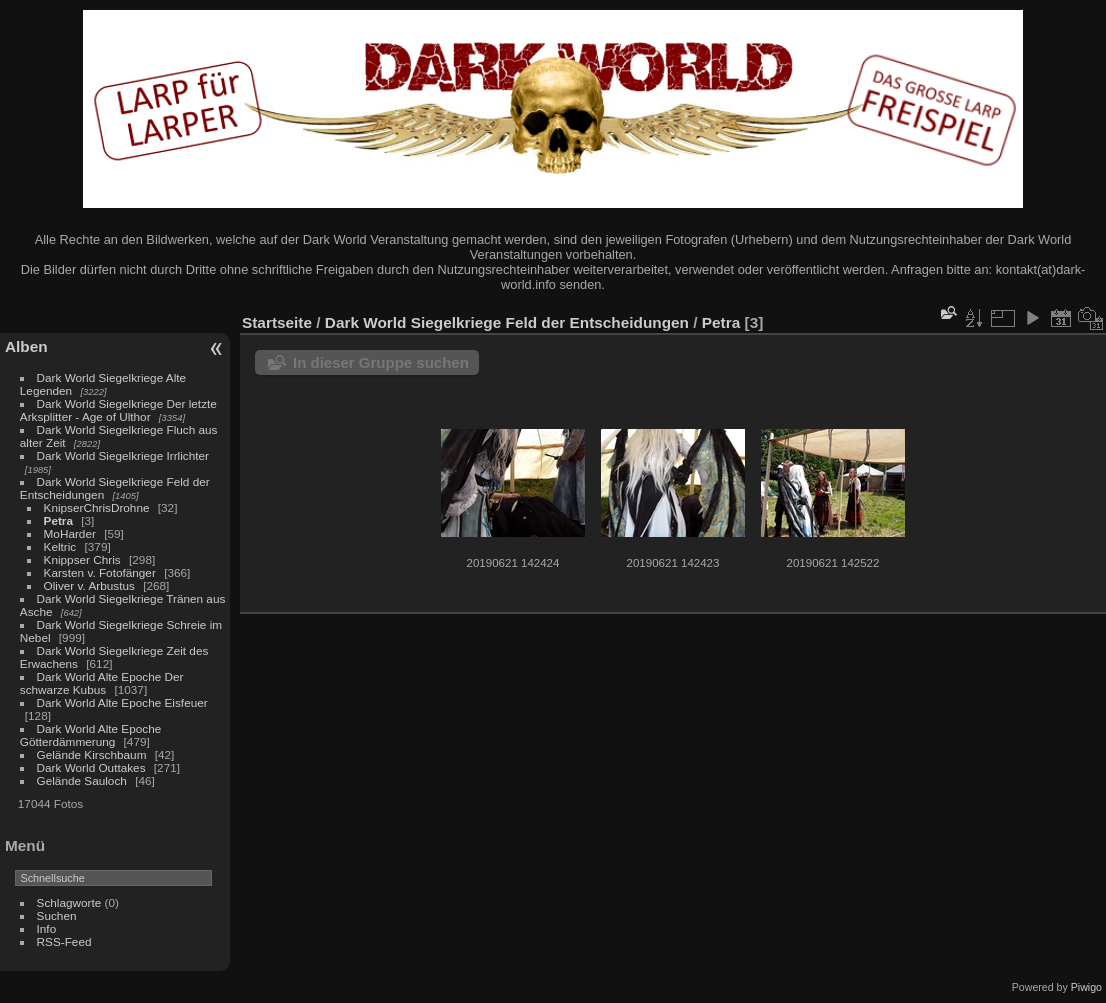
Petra (58, 520)
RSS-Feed (64, 941)
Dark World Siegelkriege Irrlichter (123, 455)
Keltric (60, 546)
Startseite (277, 322)
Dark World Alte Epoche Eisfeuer (122, 702)
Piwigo (1086, 987)
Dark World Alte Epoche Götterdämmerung (90, 735)
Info (47, 928)
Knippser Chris (82, 559)
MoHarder (70, 533)
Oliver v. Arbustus (89, 585)
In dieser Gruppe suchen (381, 362)
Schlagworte (69, 902)
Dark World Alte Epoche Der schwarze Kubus (102, 683)
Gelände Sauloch (82, 780)
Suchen (57, 915)
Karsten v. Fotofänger (100, 572)
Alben (26, 346)
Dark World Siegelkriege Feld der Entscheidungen (507, 322)
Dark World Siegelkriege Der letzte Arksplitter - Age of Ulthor (118, 410)
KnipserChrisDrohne (97, 507)
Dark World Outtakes (91, 767)
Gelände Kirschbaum (92, 754)
